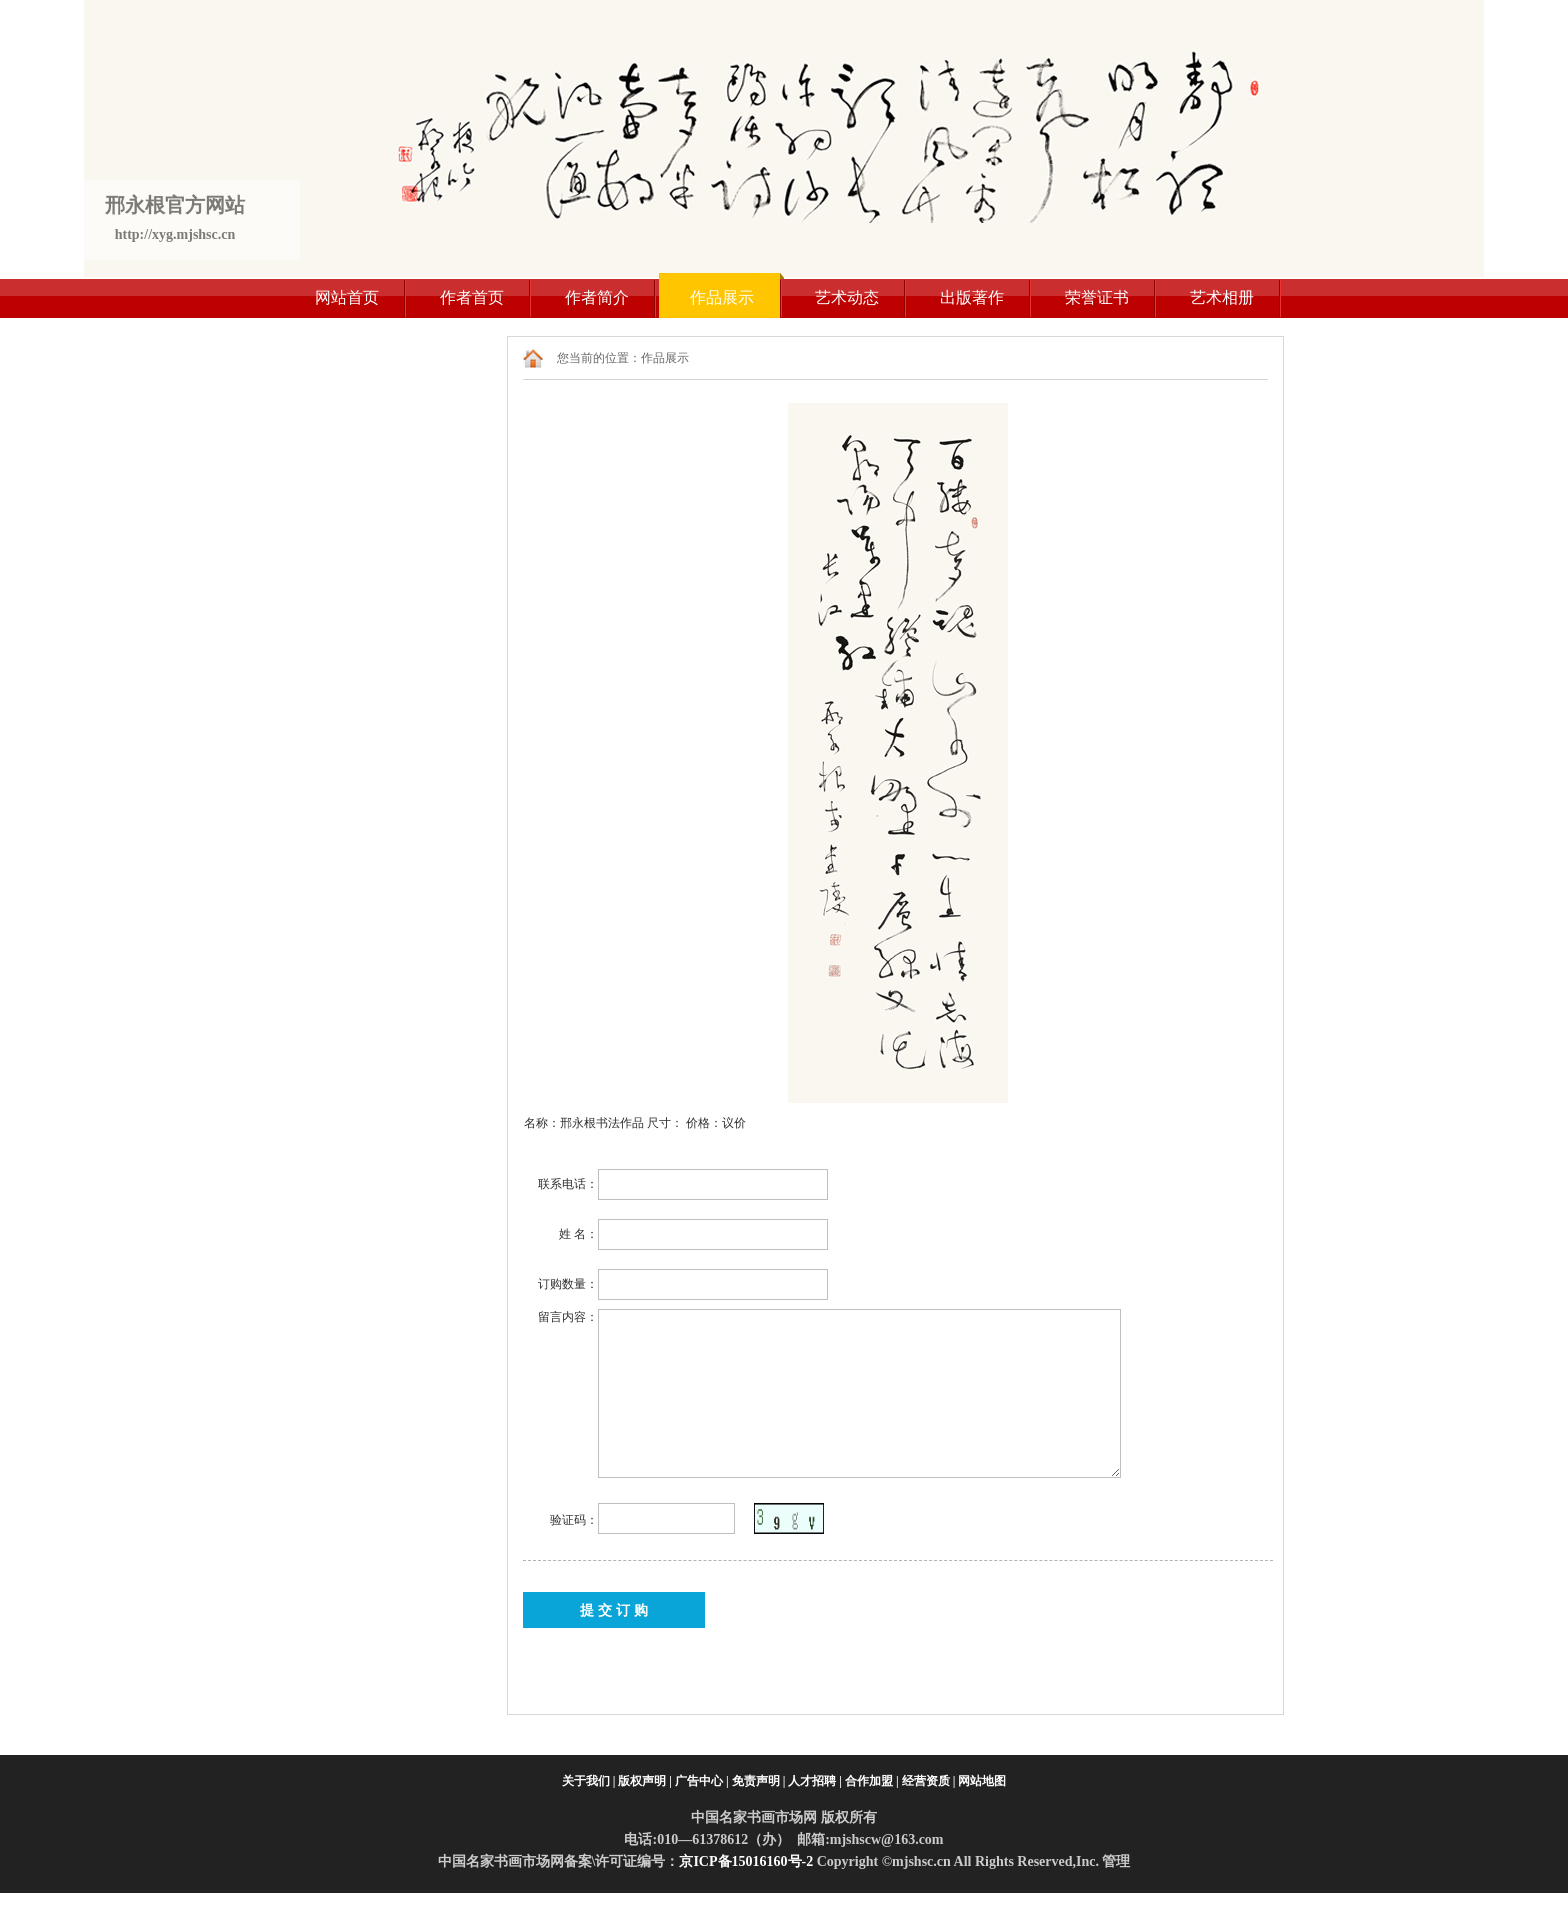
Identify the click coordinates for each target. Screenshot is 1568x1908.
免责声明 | (759, 1781)
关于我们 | (589, 1781)
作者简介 (597, 297)
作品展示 (722, 297)
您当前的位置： (599, 358)
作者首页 (472, 297)
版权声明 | (645, 1781)
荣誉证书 (1097, 297)
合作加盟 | (872, 1781)
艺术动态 (847, 297)
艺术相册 (1222, 297)
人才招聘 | (815, 1781)
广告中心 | (702, 1781)
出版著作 (972, 297)
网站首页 (347, 297)
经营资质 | (929, 1781)
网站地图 (982, 1781)
